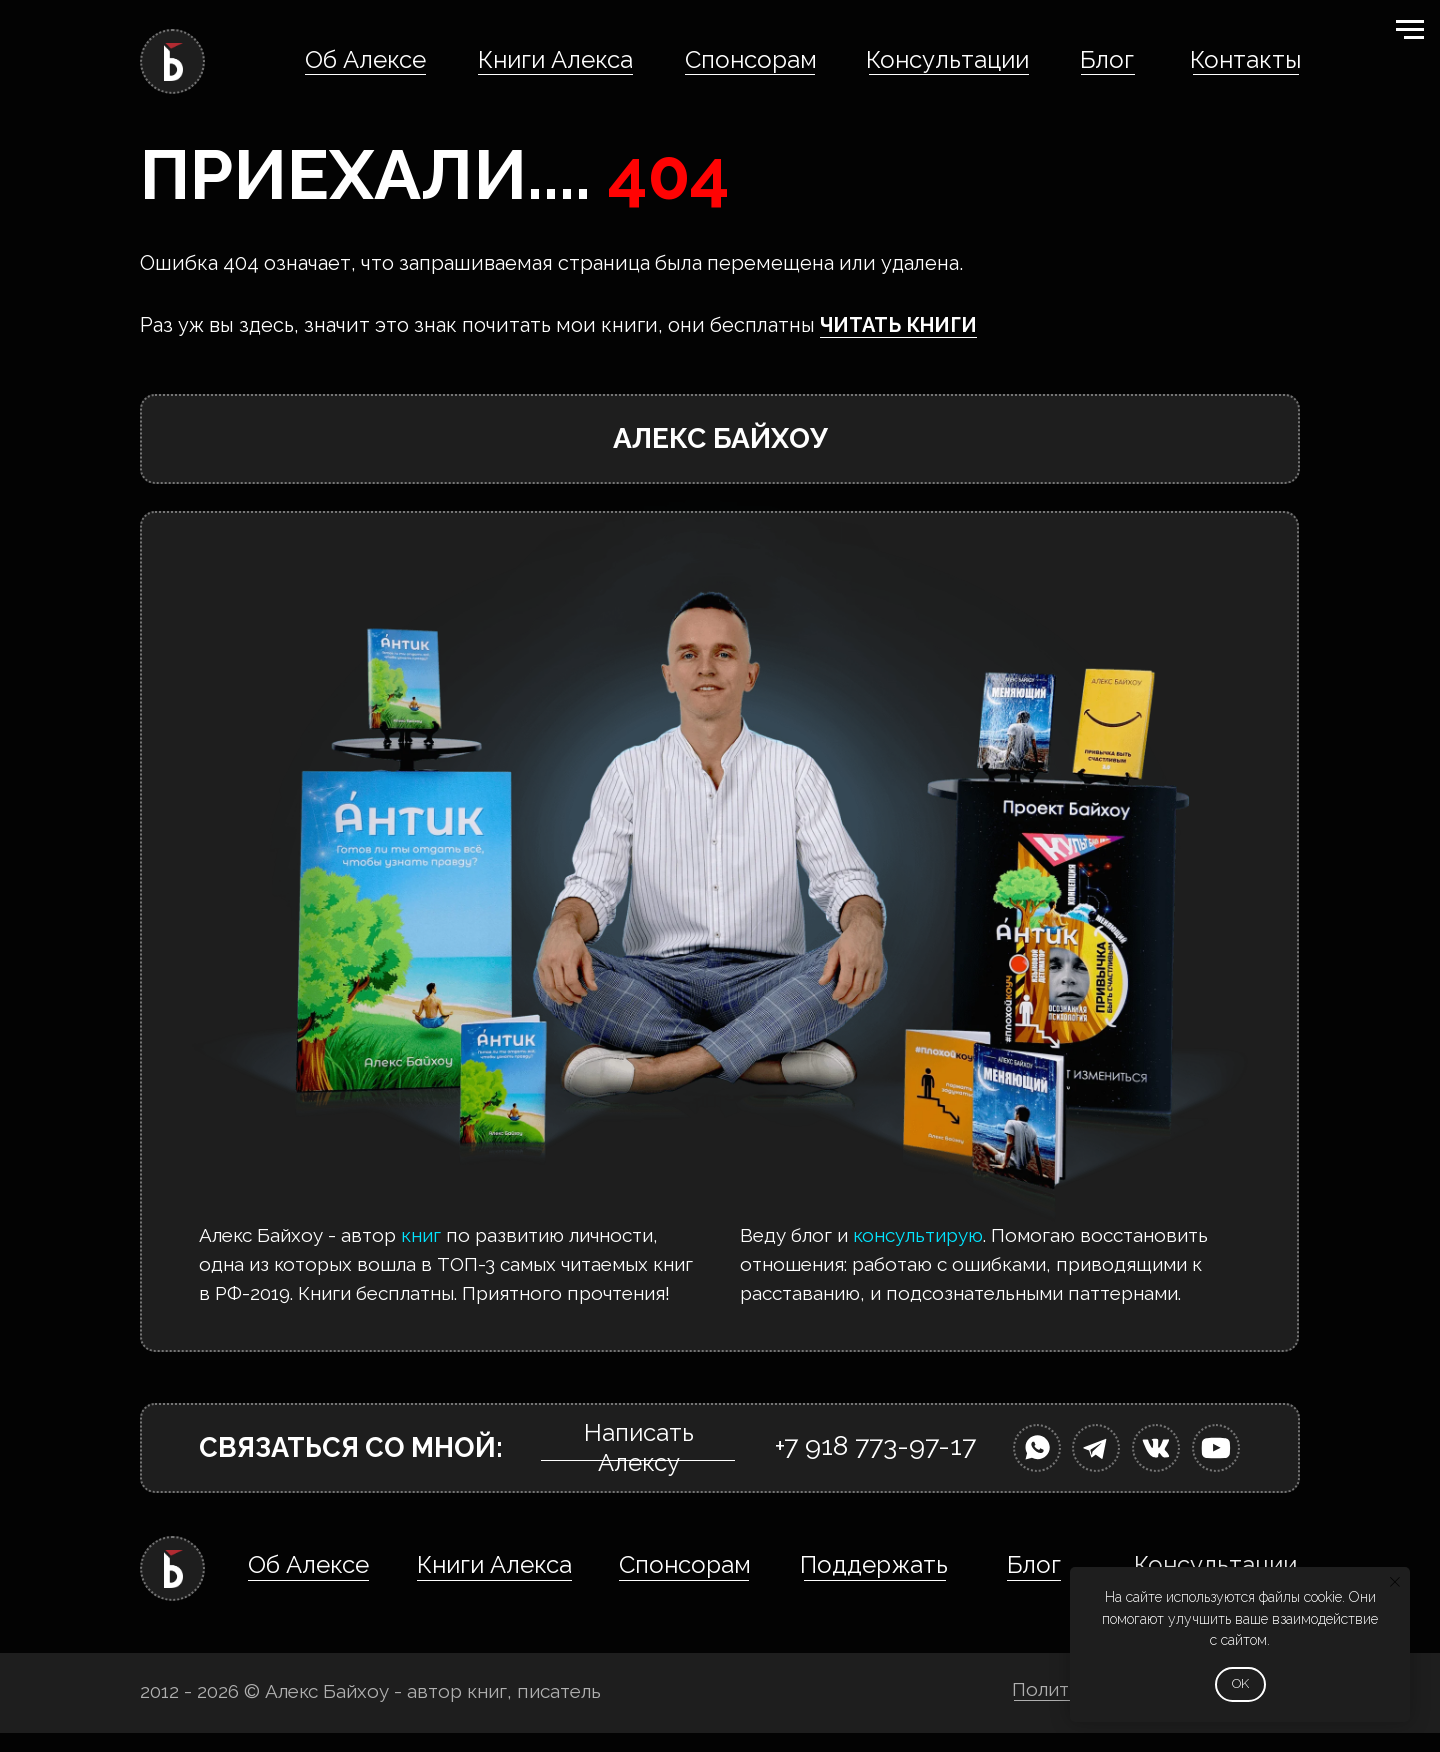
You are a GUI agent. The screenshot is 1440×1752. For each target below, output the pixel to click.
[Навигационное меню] (1410, 30)
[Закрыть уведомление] (1395, 1582)
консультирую (918, 1235)
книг (421, 1235)
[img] (1037, 1448)
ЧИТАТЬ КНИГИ (898, 325)
